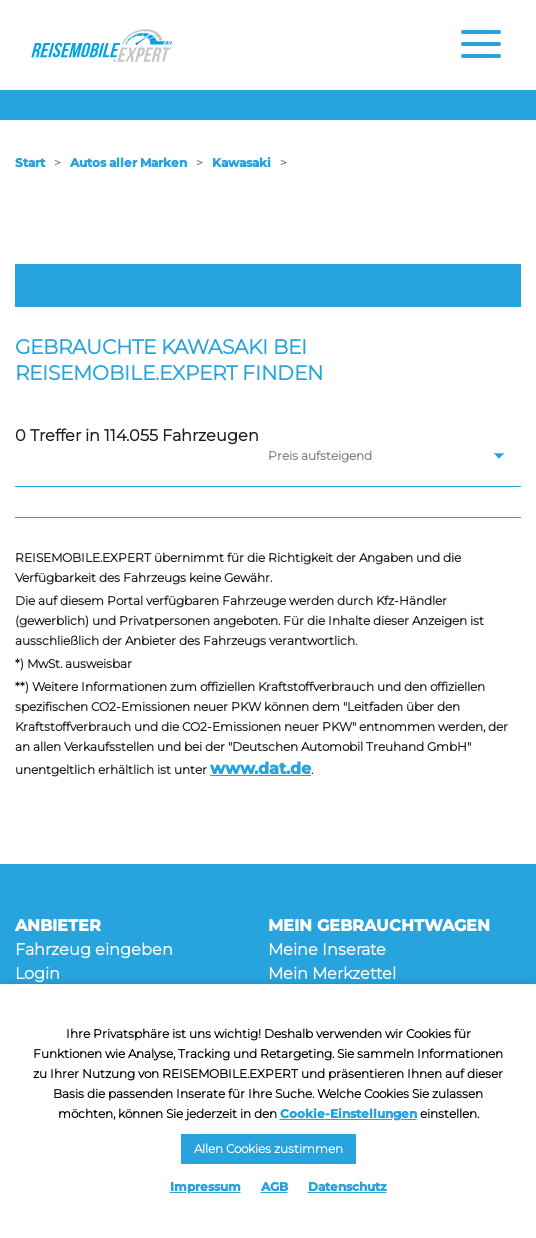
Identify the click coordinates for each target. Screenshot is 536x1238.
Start (30, 162)
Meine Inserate (327, 949)
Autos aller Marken (128, 162)
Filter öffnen (268, 284)
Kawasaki (241, 162)
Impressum (205, 1186)
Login (37, 973)
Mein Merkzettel (332, 973)
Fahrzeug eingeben (94, 949)
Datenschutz (347, 1186)
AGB (274, 1186)
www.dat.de (260, 768)
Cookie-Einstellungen (348, 1113)
